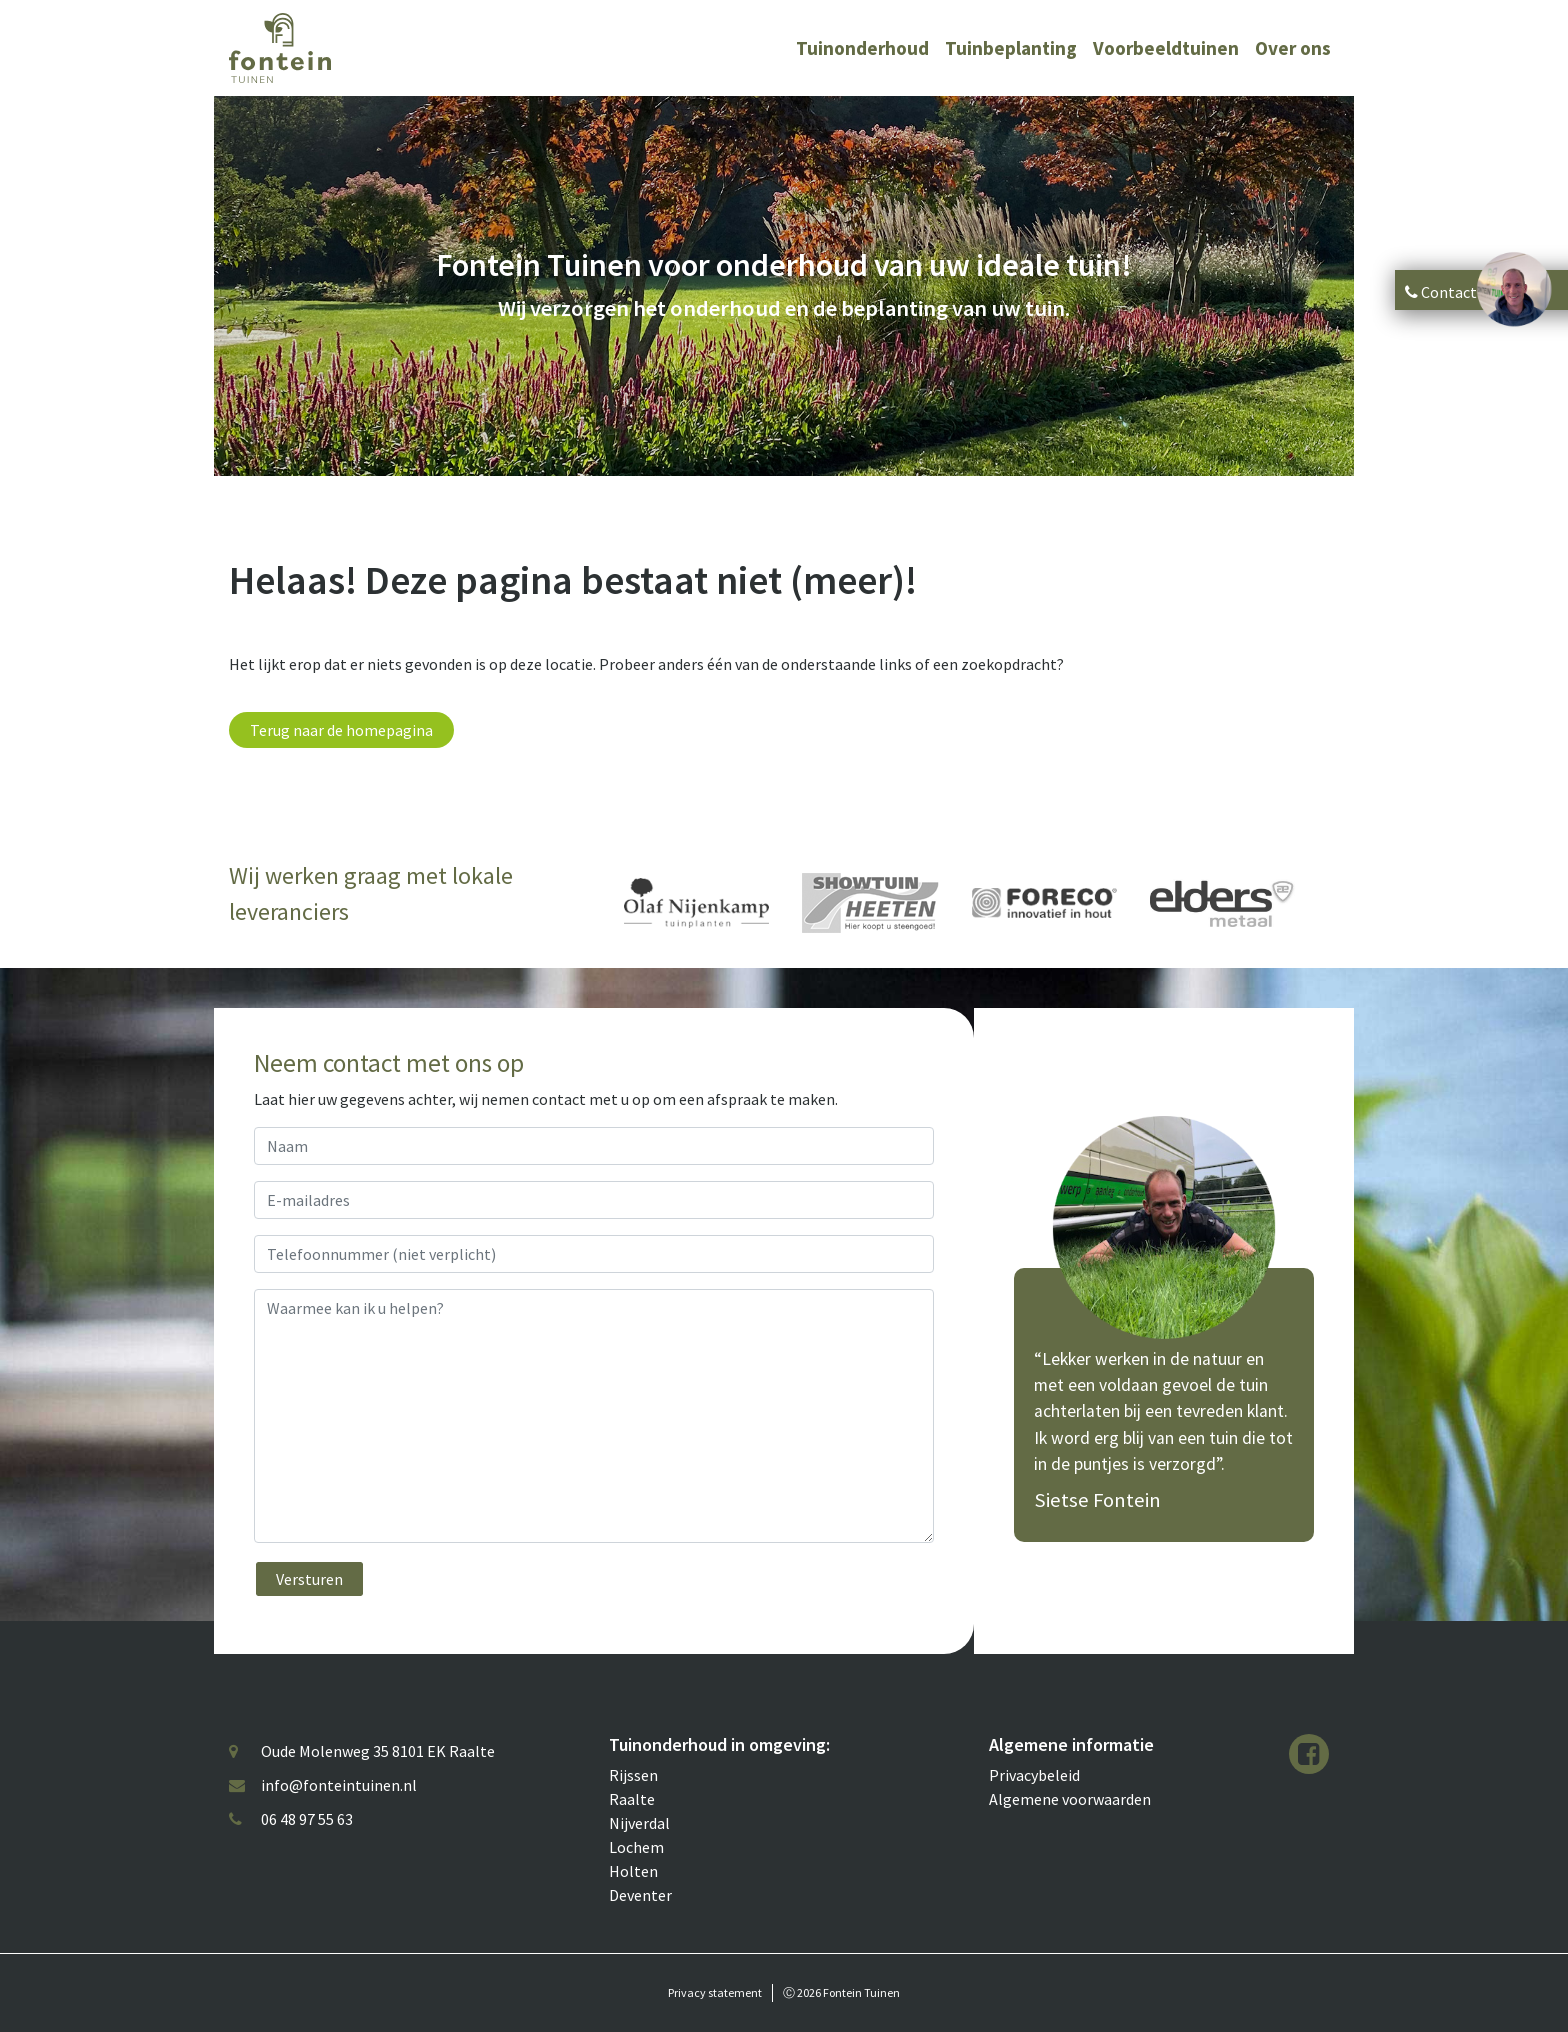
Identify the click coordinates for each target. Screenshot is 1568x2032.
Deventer (640, 1895)
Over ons (1293, 48)
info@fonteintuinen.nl (339, 1785)
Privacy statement (715, 1992)
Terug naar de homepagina (341, 730)
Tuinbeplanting (1011, 48)
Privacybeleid (1034, 1775)
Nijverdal (639, 1823)
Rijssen (633, 1775)
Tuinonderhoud (862, 48)
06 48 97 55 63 (307, 1819)
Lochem (636, 1847)
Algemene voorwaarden (1070, 1799)
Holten (633, 1871)
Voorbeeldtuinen (1166, 48)
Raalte (632, 1799)
